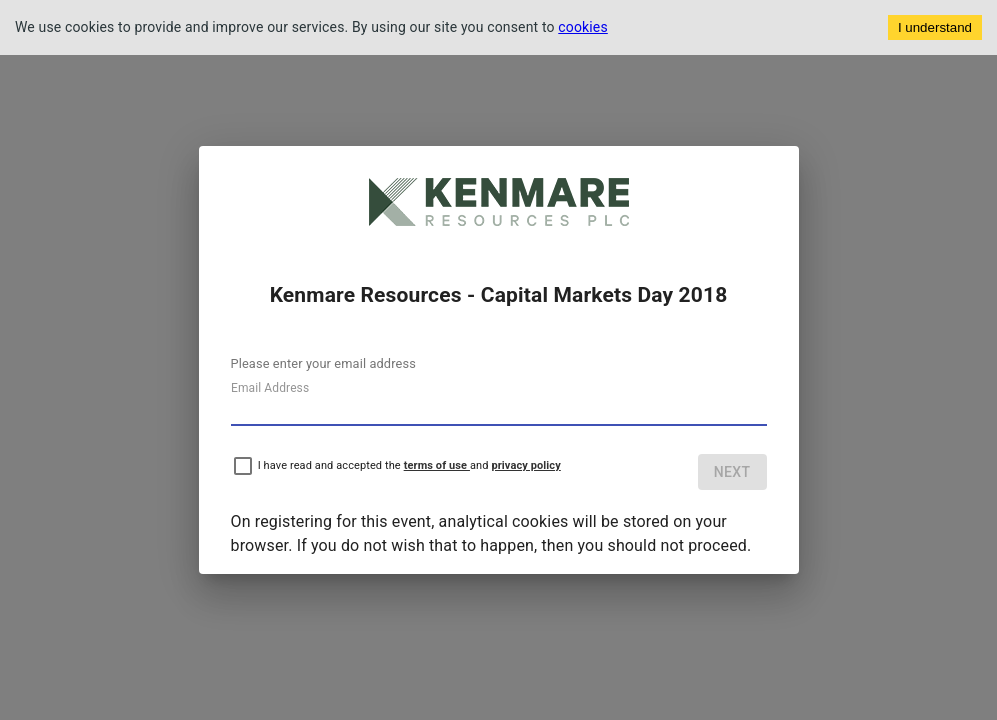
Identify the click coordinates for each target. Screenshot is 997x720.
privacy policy (525, 465)
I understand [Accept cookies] (935, 27)
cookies (583, 27)
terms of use (437, 465)
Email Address (270, 388)
